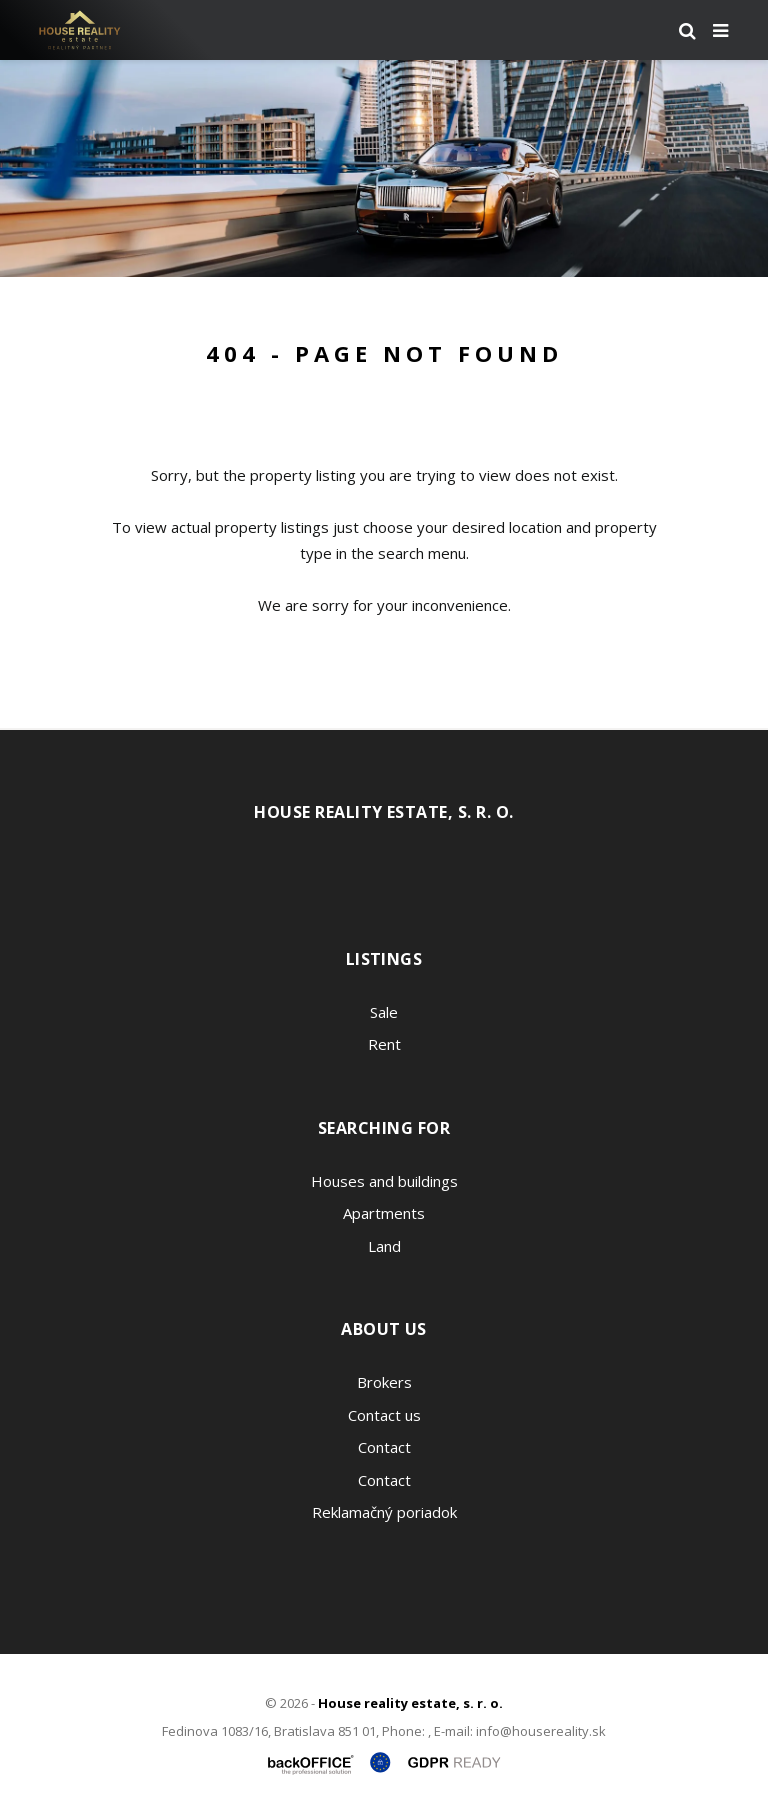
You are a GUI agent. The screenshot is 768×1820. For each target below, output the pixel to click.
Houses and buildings (384, 1181)
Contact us (384, 1415)
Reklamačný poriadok (384, 1512)
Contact (384, 1447)
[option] (384, 168)
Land (384, 1246)
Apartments (384, 1213)
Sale (384, 1012)
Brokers (384, 1382)
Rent (384, 1044)
